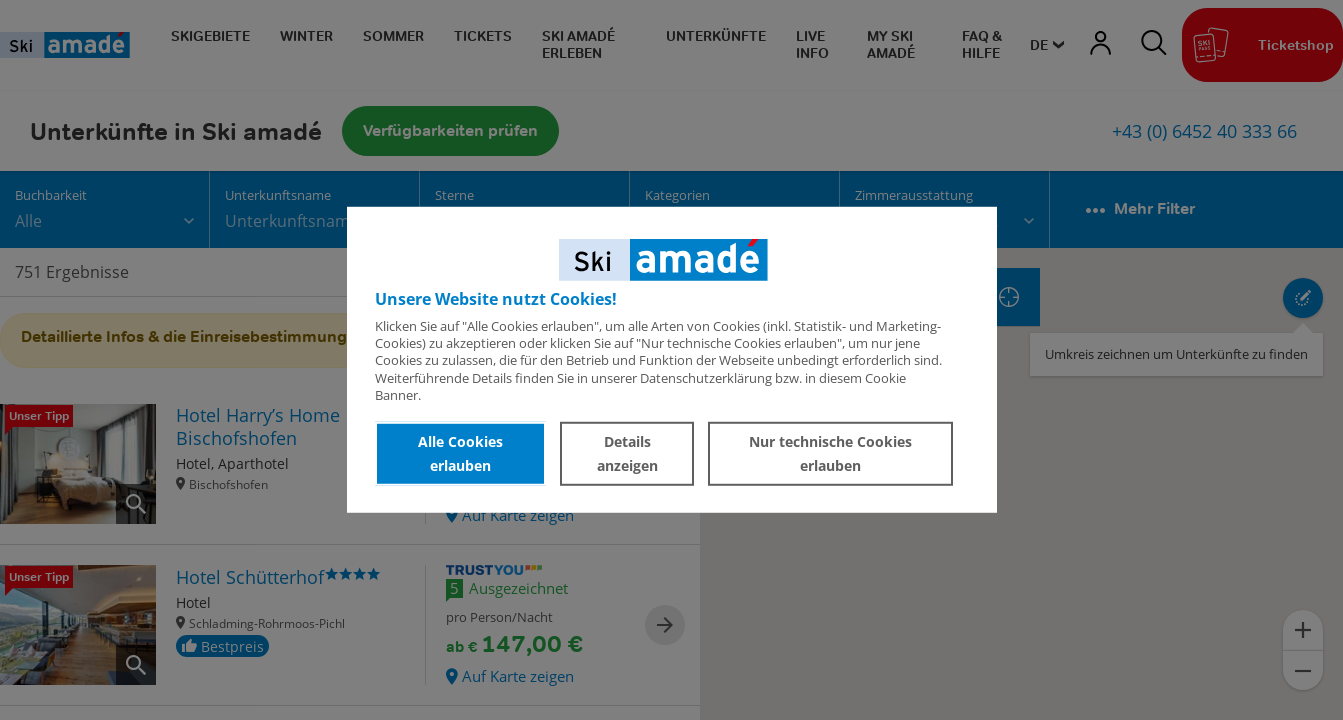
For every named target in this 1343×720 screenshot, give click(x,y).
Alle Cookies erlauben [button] (460, 453)
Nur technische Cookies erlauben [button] (830, 453)
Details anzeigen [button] (627, 453)
